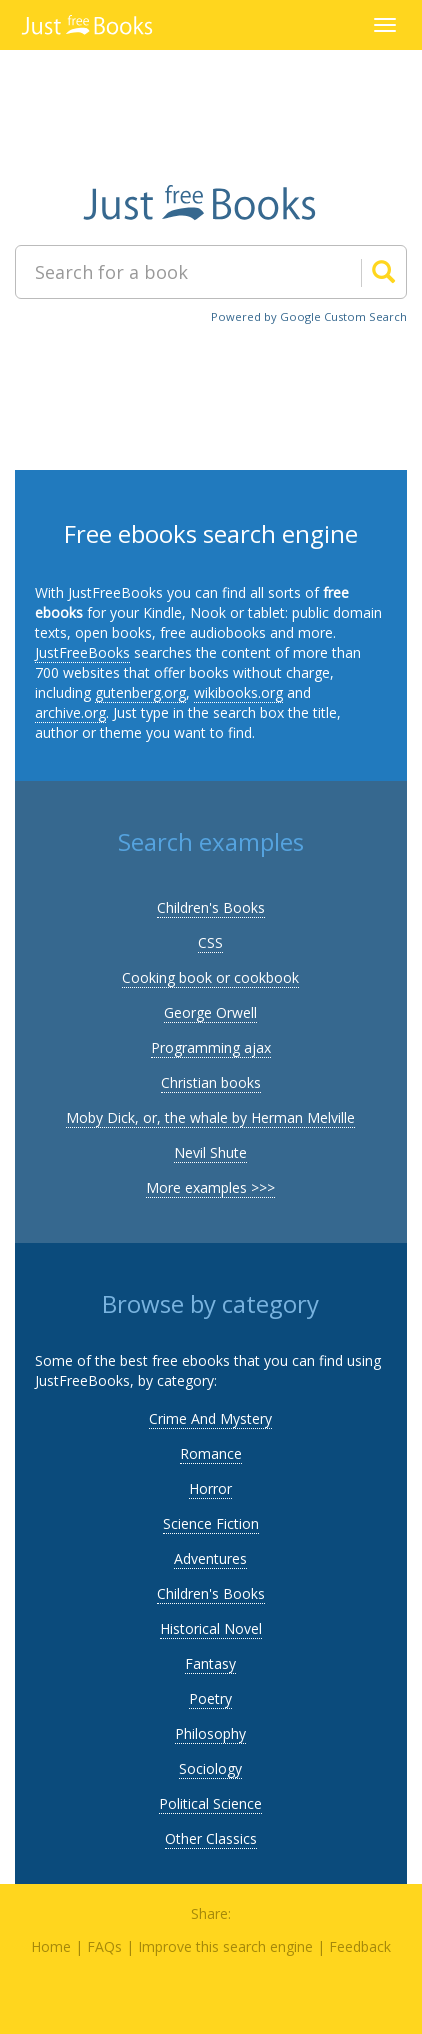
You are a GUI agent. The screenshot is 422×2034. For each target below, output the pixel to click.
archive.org (70, 712)
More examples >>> (210, 1187)
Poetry (210, 1698)
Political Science (210, 1803)
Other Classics (211, 1838)
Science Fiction (211, 1523)
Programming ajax (211, 1047)
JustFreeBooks (82, 652)
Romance (211, 1453)
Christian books (211, 1082)
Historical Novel (211, 1628)
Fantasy (210, 1663)
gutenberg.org (140, 692)
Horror (210, 1488)
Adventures (210, 1558)
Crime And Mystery (210, 1418)
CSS (210, 942)
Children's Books (211, 907)
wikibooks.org (238, 692)
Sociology (210, 1768)
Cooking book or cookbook (210, 977)
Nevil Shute (210, 1152)
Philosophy (210, 1733)
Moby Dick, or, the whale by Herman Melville (210, 1117)
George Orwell (210, 1012)
